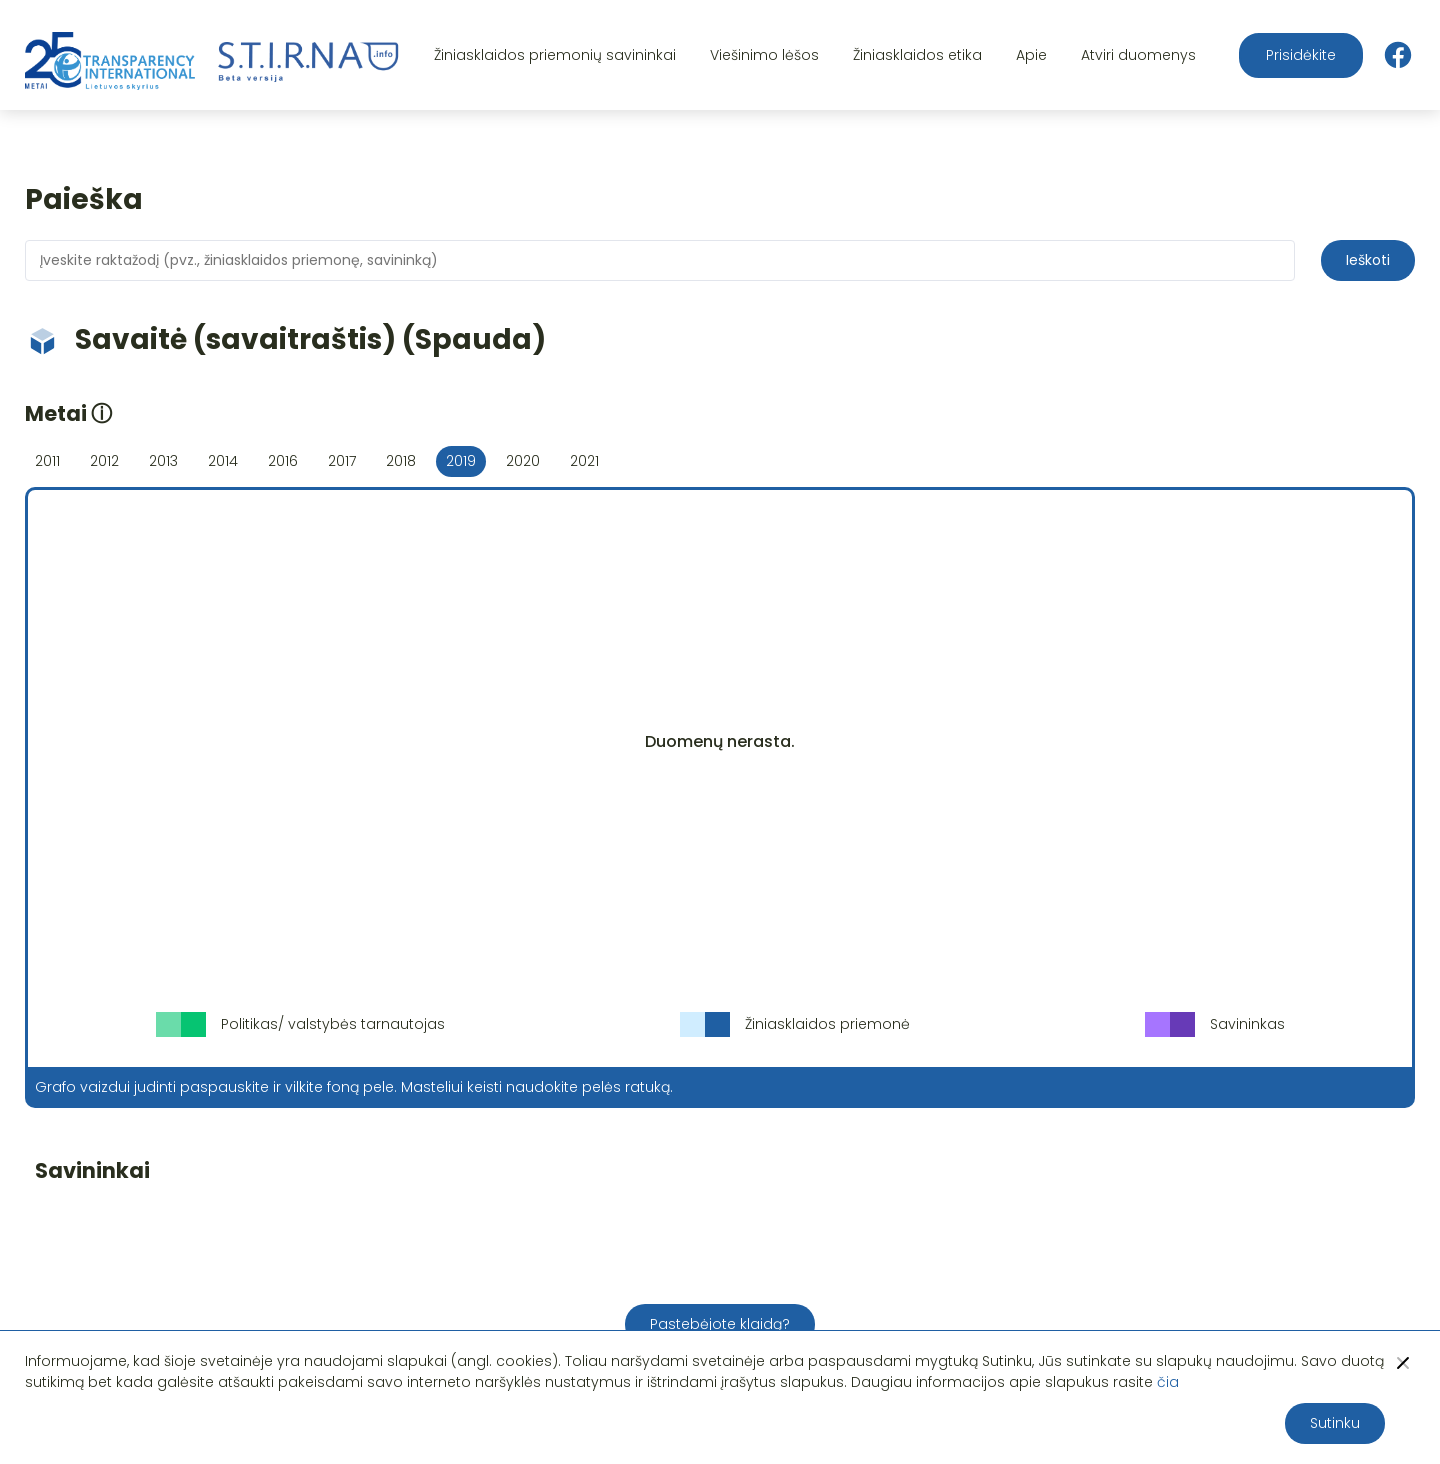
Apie (1031, 55)
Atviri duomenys (1138, 55)
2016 (283, 461)
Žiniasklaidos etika (917, 55)
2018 (401, 461)
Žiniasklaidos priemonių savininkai (555, 55)
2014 (223, 461)
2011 (47, 461)
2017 (342, 461)
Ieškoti (1368, 260)
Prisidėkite (1301, 55)
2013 (163, 461)
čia (1168, 1382)
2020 (523, 461)
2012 (104, 461)
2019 (461, 461)
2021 (584, 461)
